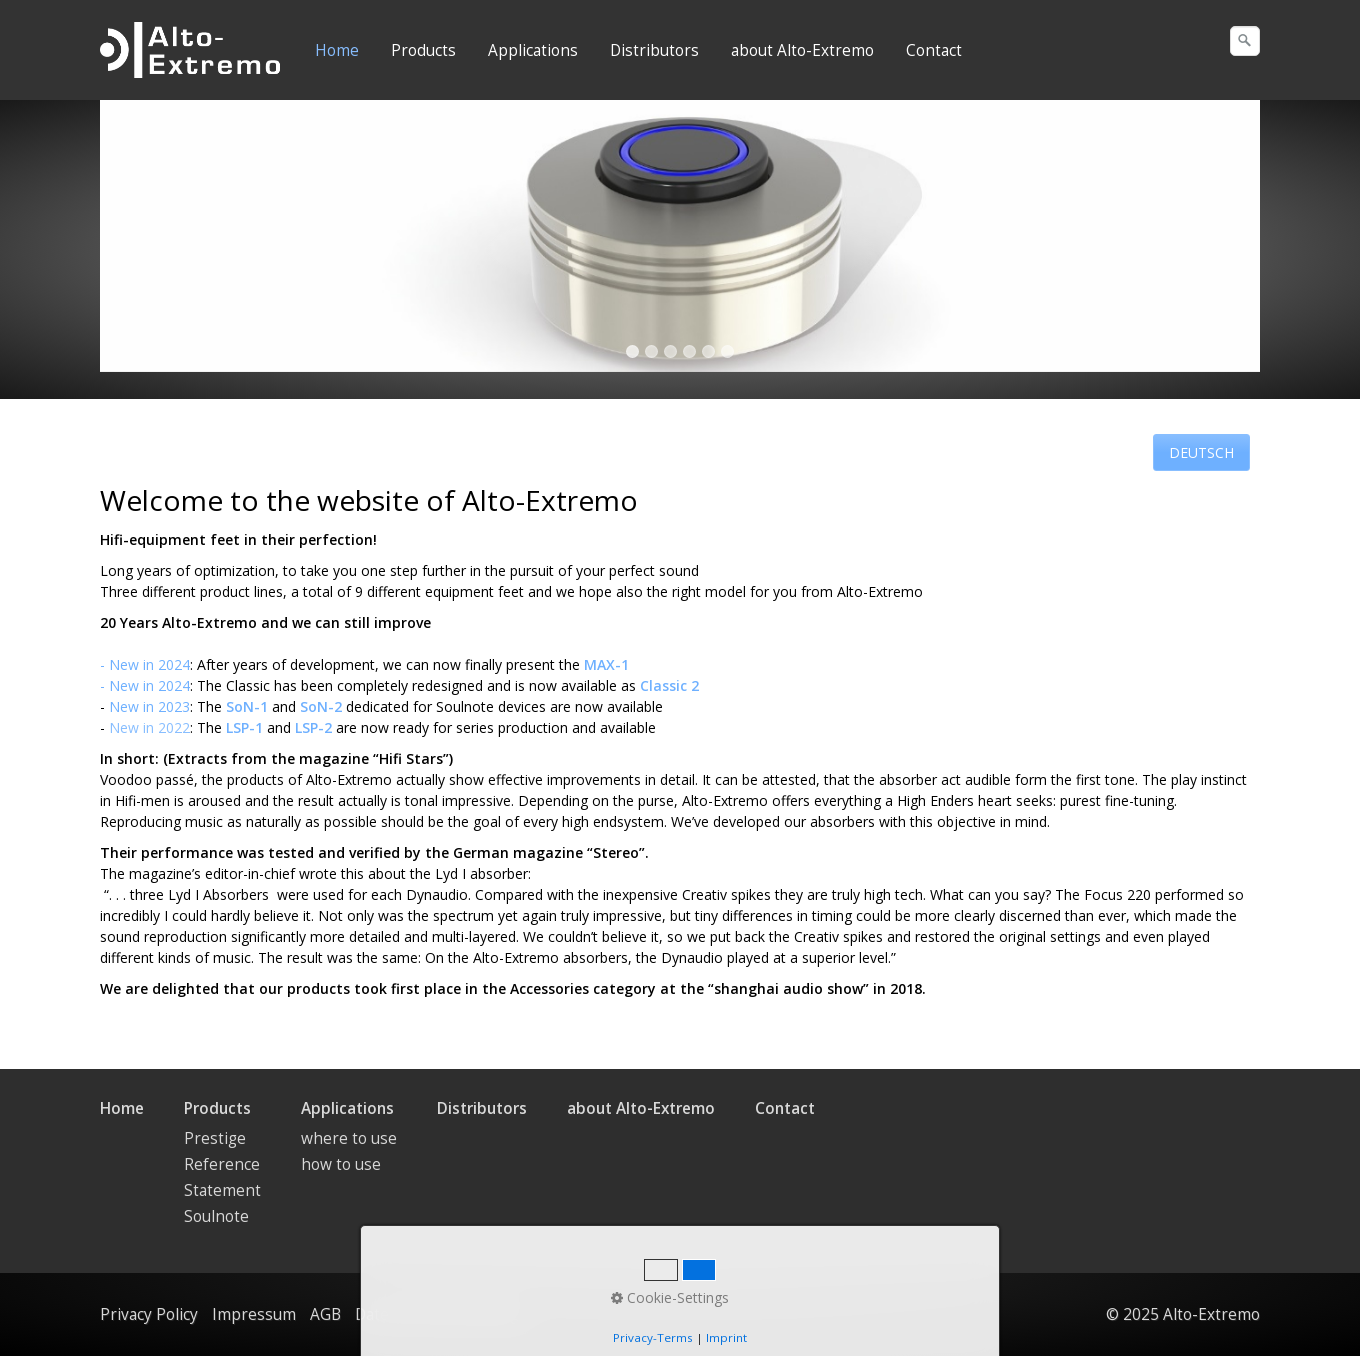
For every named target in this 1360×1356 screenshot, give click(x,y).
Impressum (254, 1314)
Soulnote (216, 1216)
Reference (222, 1164)
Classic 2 (669, 685)
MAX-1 (606, 664)
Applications (533, 50)
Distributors (654, 50)
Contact (934, 50)
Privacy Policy (149, 1314)
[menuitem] (338, 51)
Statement (222, 1190)
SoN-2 (321, 706)
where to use (349, 1138)
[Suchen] (1245, 41)
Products (423, 50)
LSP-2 (313, 727)
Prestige (215, 1138)
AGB (325, 1314)
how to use (341, 1164)
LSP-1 (244, 727)
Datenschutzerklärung (437, 1314)
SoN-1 (247, 706)
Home (337, 50)
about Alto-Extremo (802, 50)
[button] (1201, 452)
